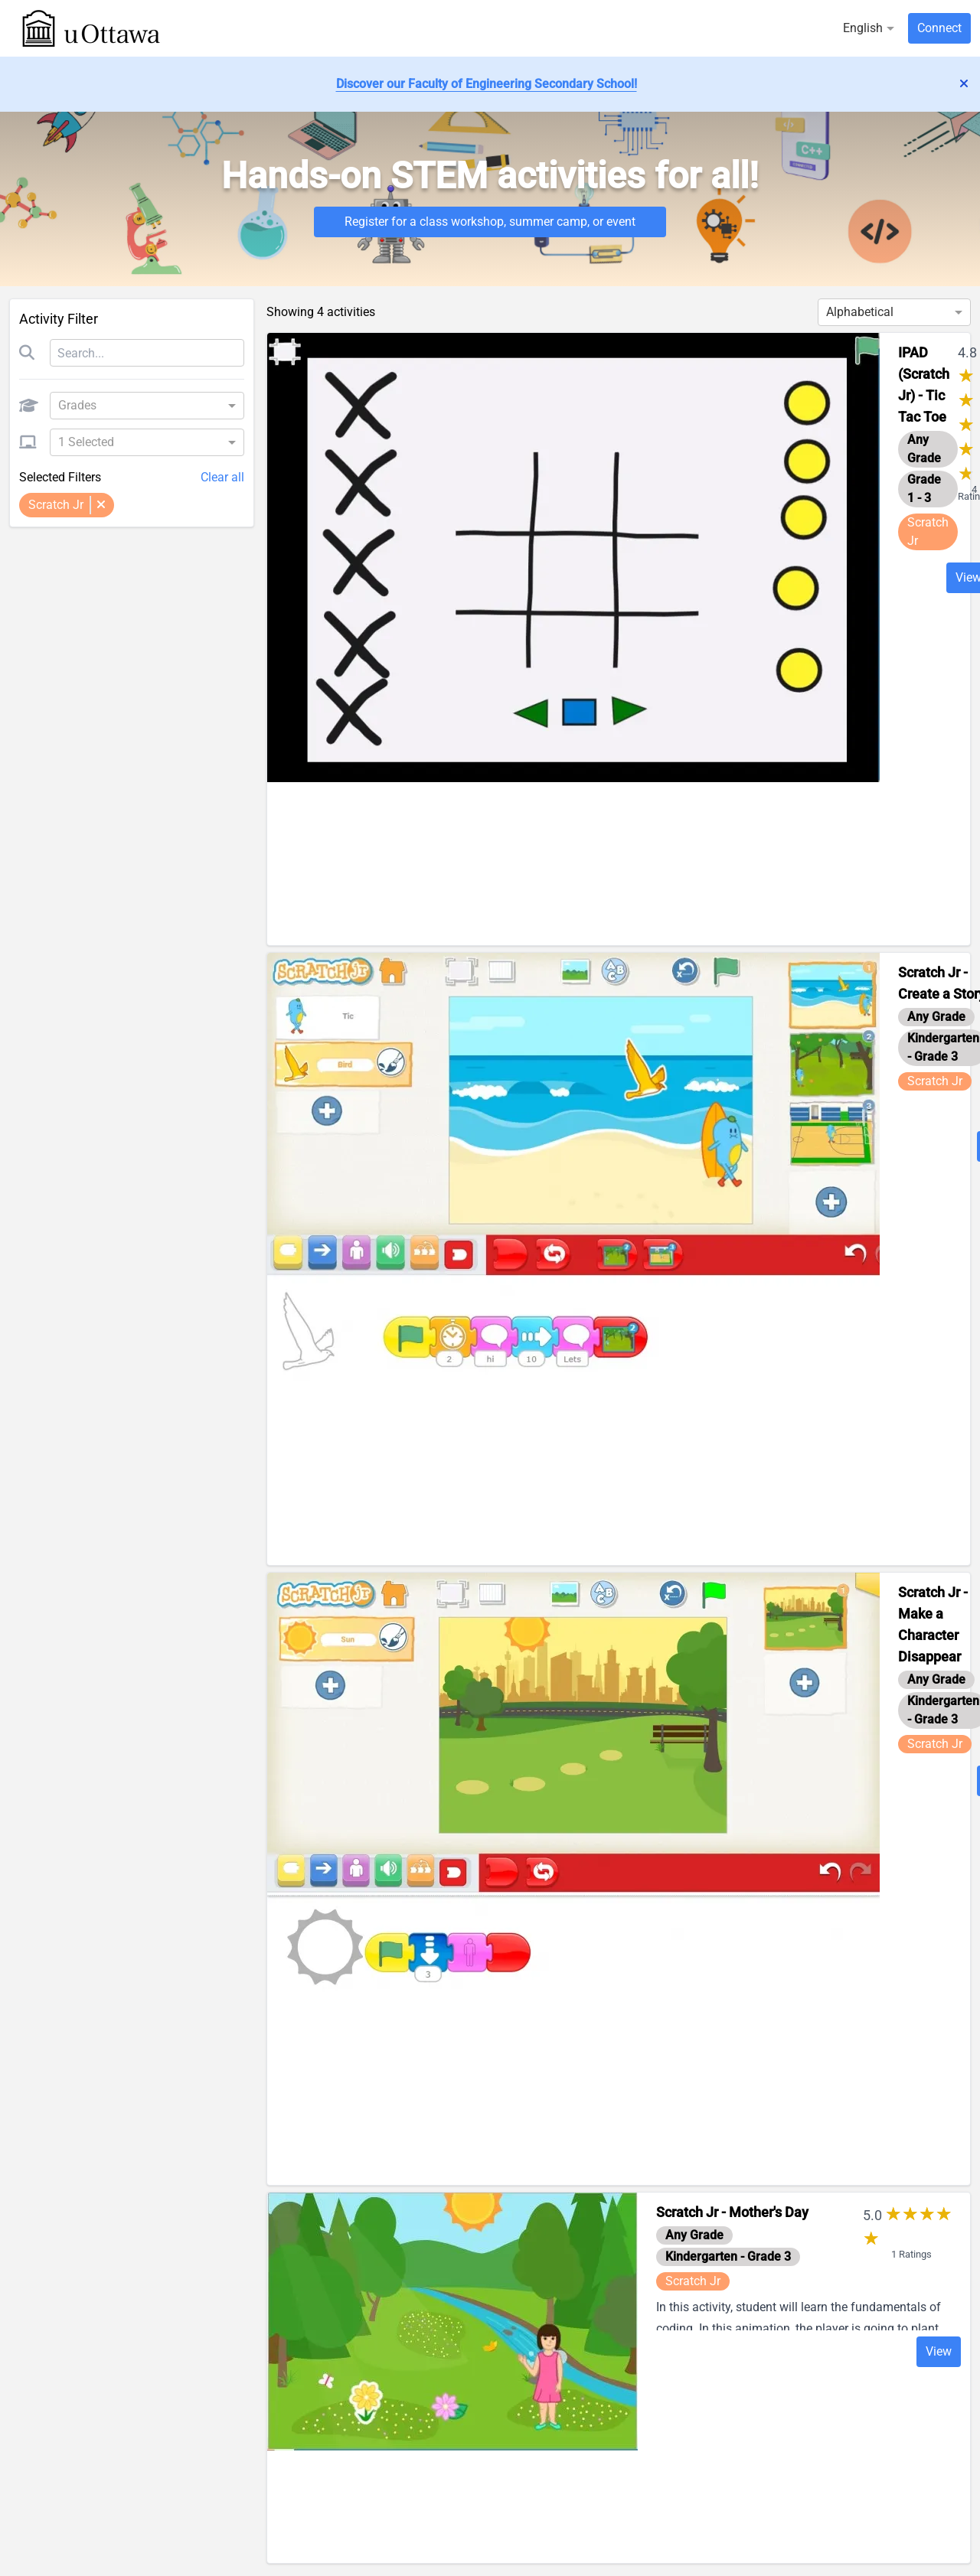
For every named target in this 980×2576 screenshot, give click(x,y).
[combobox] (141, 406)
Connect (939, 28)
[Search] (147, 353)
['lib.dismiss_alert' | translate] (964, 84)
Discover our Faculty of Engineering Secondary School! (486, 84)
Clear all (222, 477)
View (939, 2351)
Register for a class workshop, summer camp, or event (490, 221)
